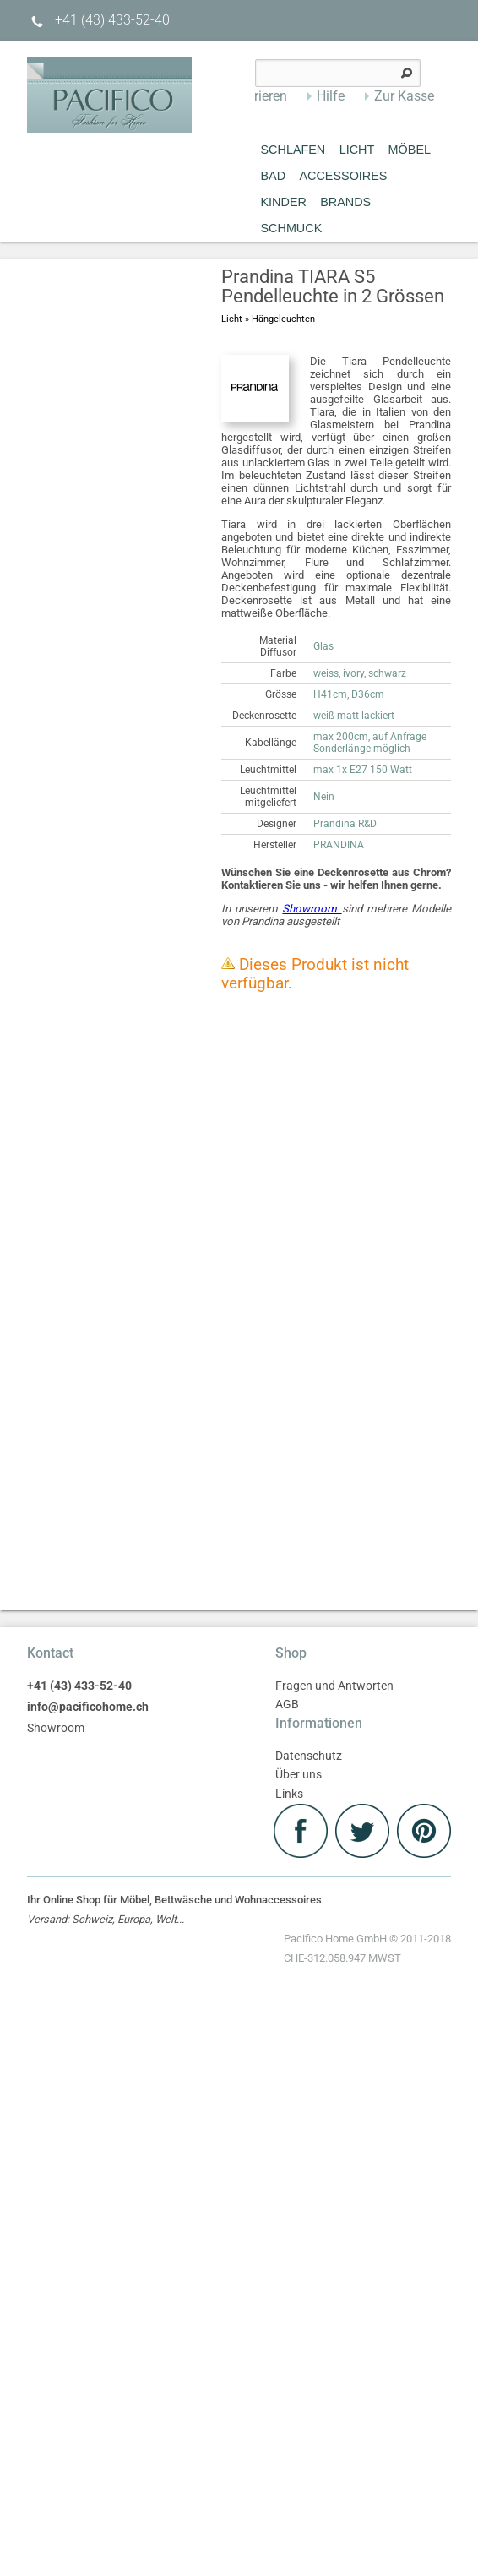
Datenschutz (308, 1756)
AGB (287, 1704)
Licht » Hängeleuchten (268, 318)
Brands (345, 202)
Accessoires (343, 175)
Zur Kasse (404, 96)
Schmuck (292, 228)
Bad (273, 175)
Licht (357, 149)
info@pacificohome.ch (88, 1707)
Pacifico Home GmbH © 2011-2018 (367, 1950)
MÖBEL (409, 149)
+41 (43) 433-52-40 (98, 20)
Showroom (311, 908)
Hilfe (331, 96)
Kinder (284, 202)
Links (289, 1794)
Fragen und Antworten (334, 1686)
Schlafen (293, 149)
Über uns (298, 1774)
